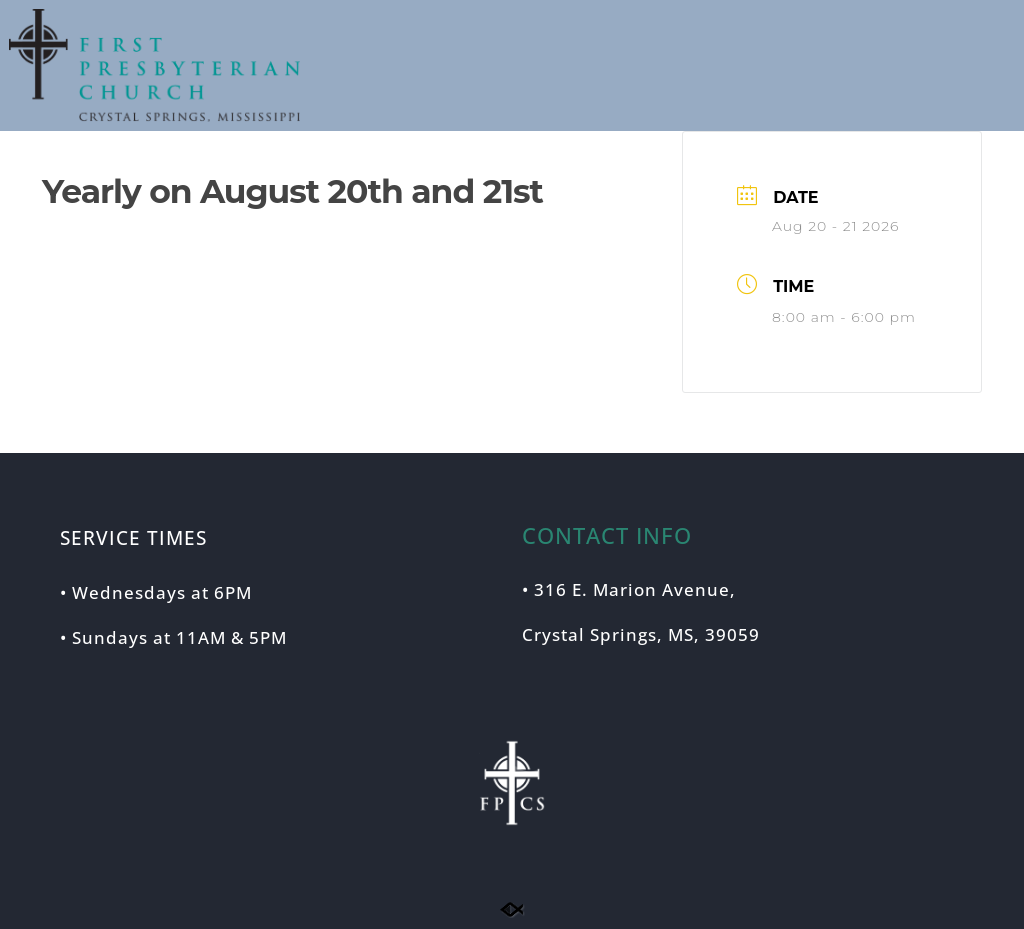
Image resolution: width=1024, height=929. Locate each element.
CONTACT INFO (607, 535)
